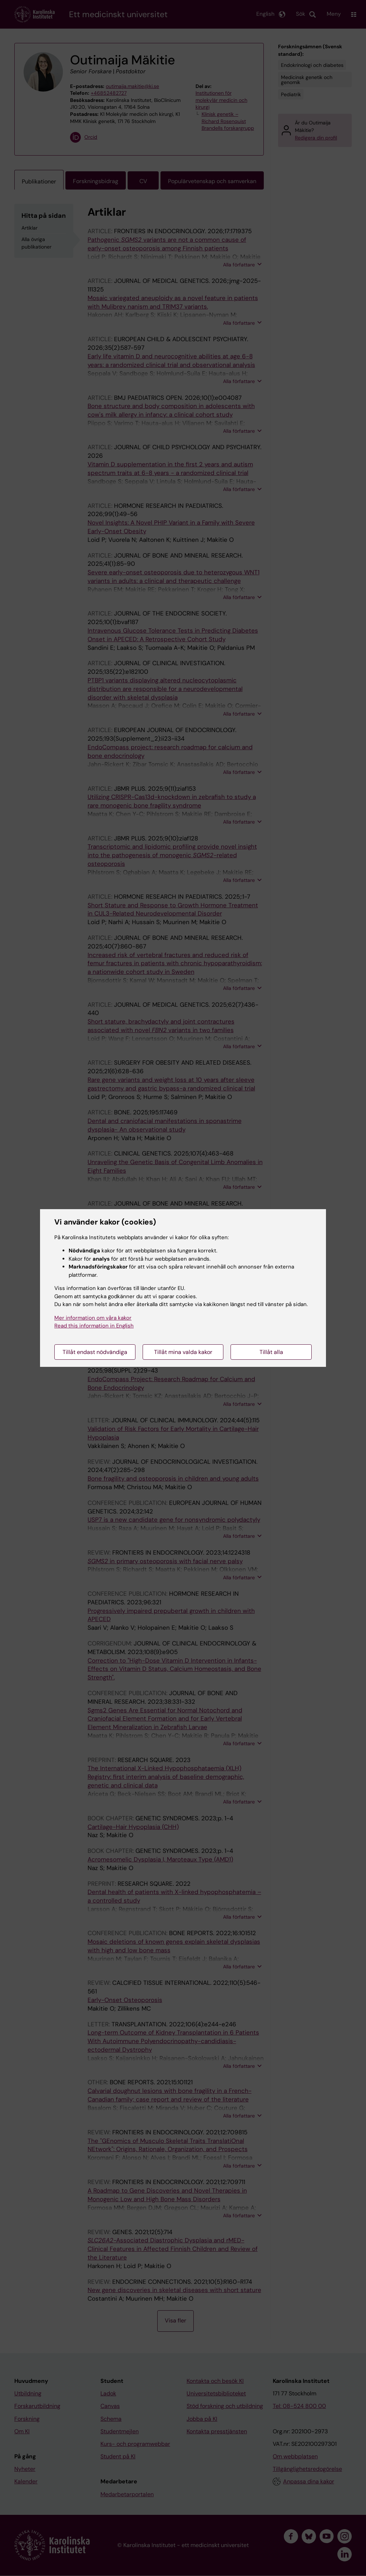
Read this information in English (94, 1325)
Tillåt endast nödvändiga (95, 1352)
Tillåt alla (271, 1352)
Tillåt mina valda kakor (183, 1352)
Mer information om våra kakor (93, 1317)
